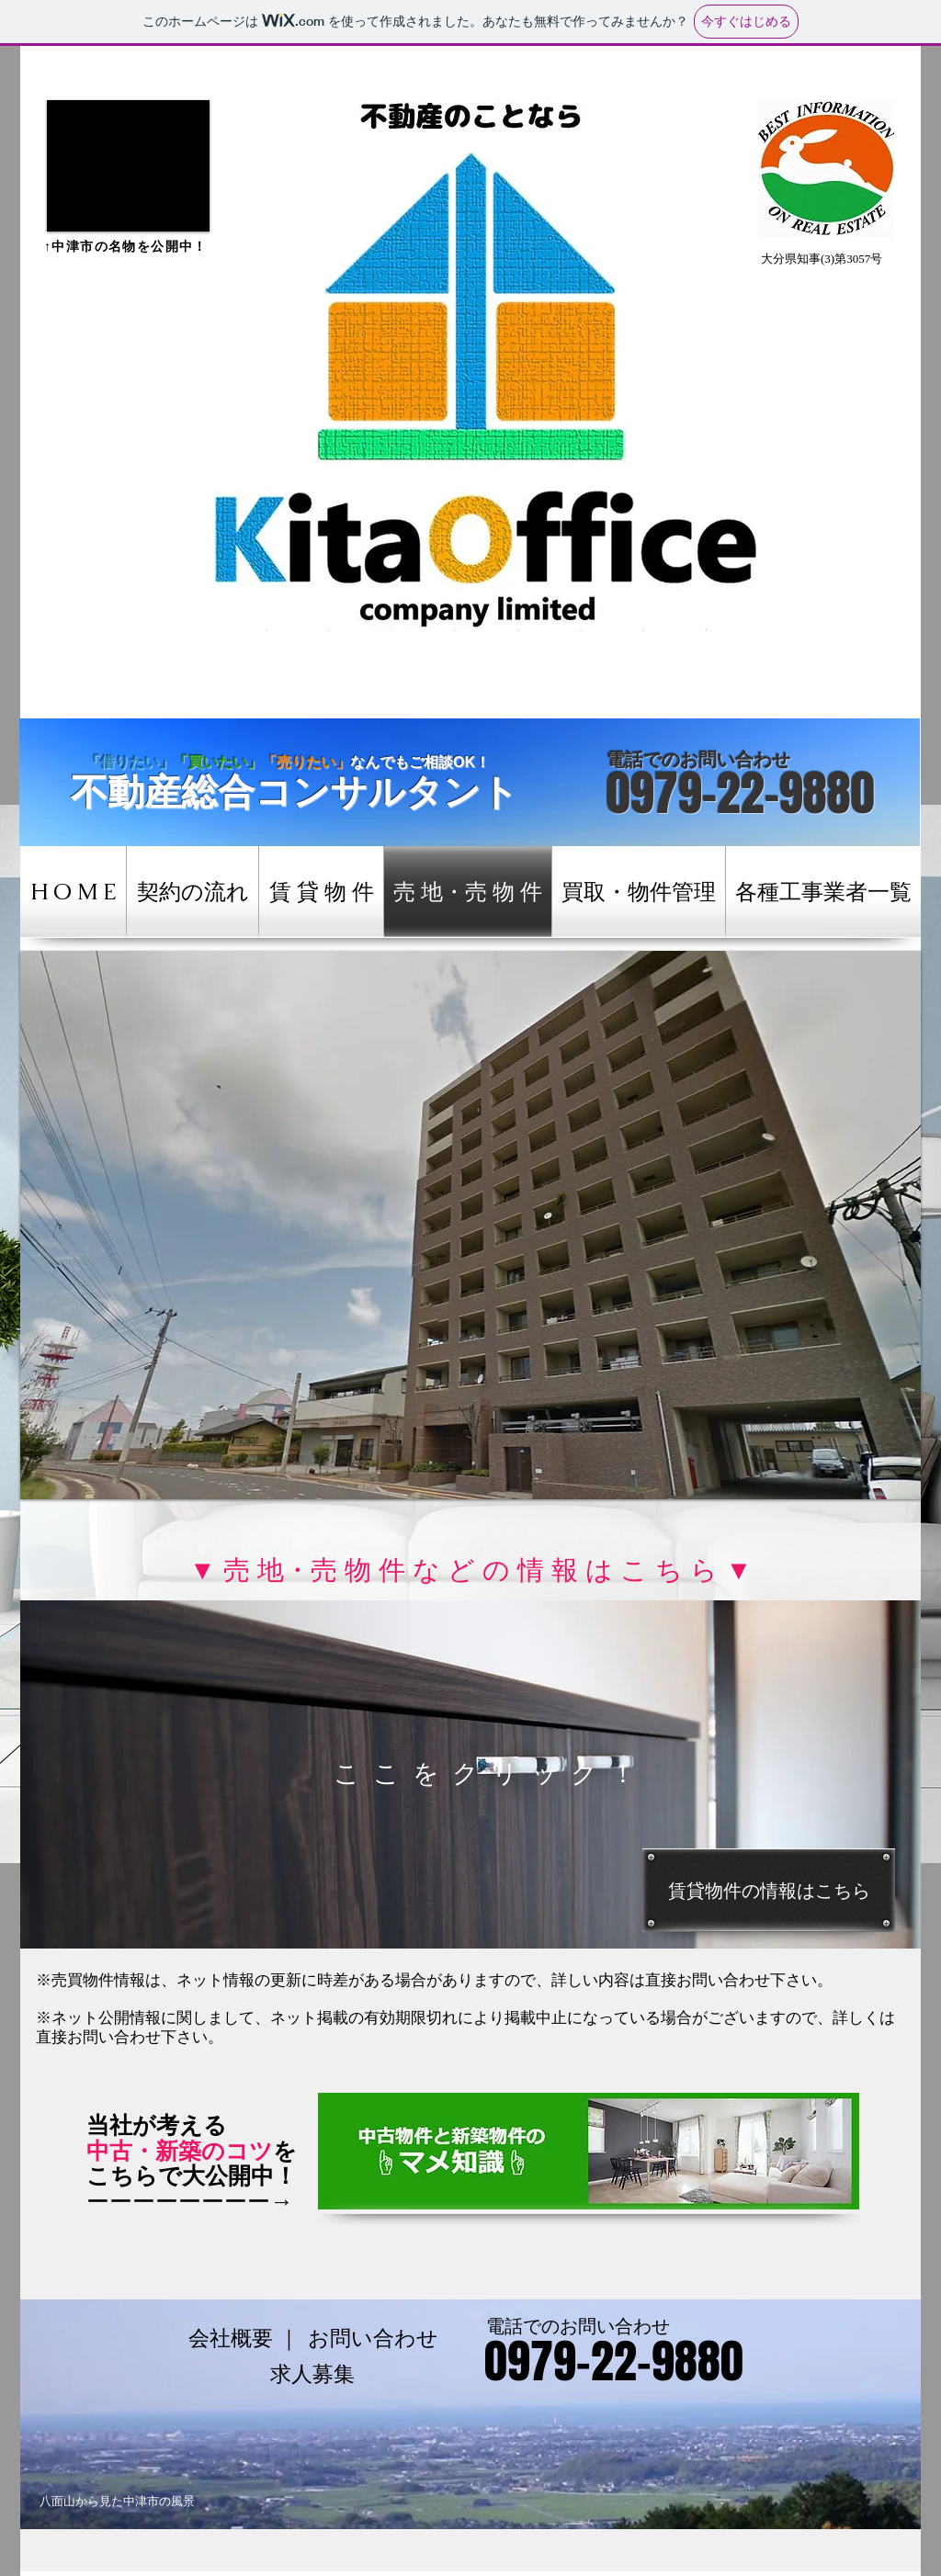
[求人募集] (312, 2374)
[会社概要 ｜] (244, 2338)
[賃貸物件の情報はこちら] (768, 1890)
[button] (128, 166)
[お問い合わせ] (373, 2338)
